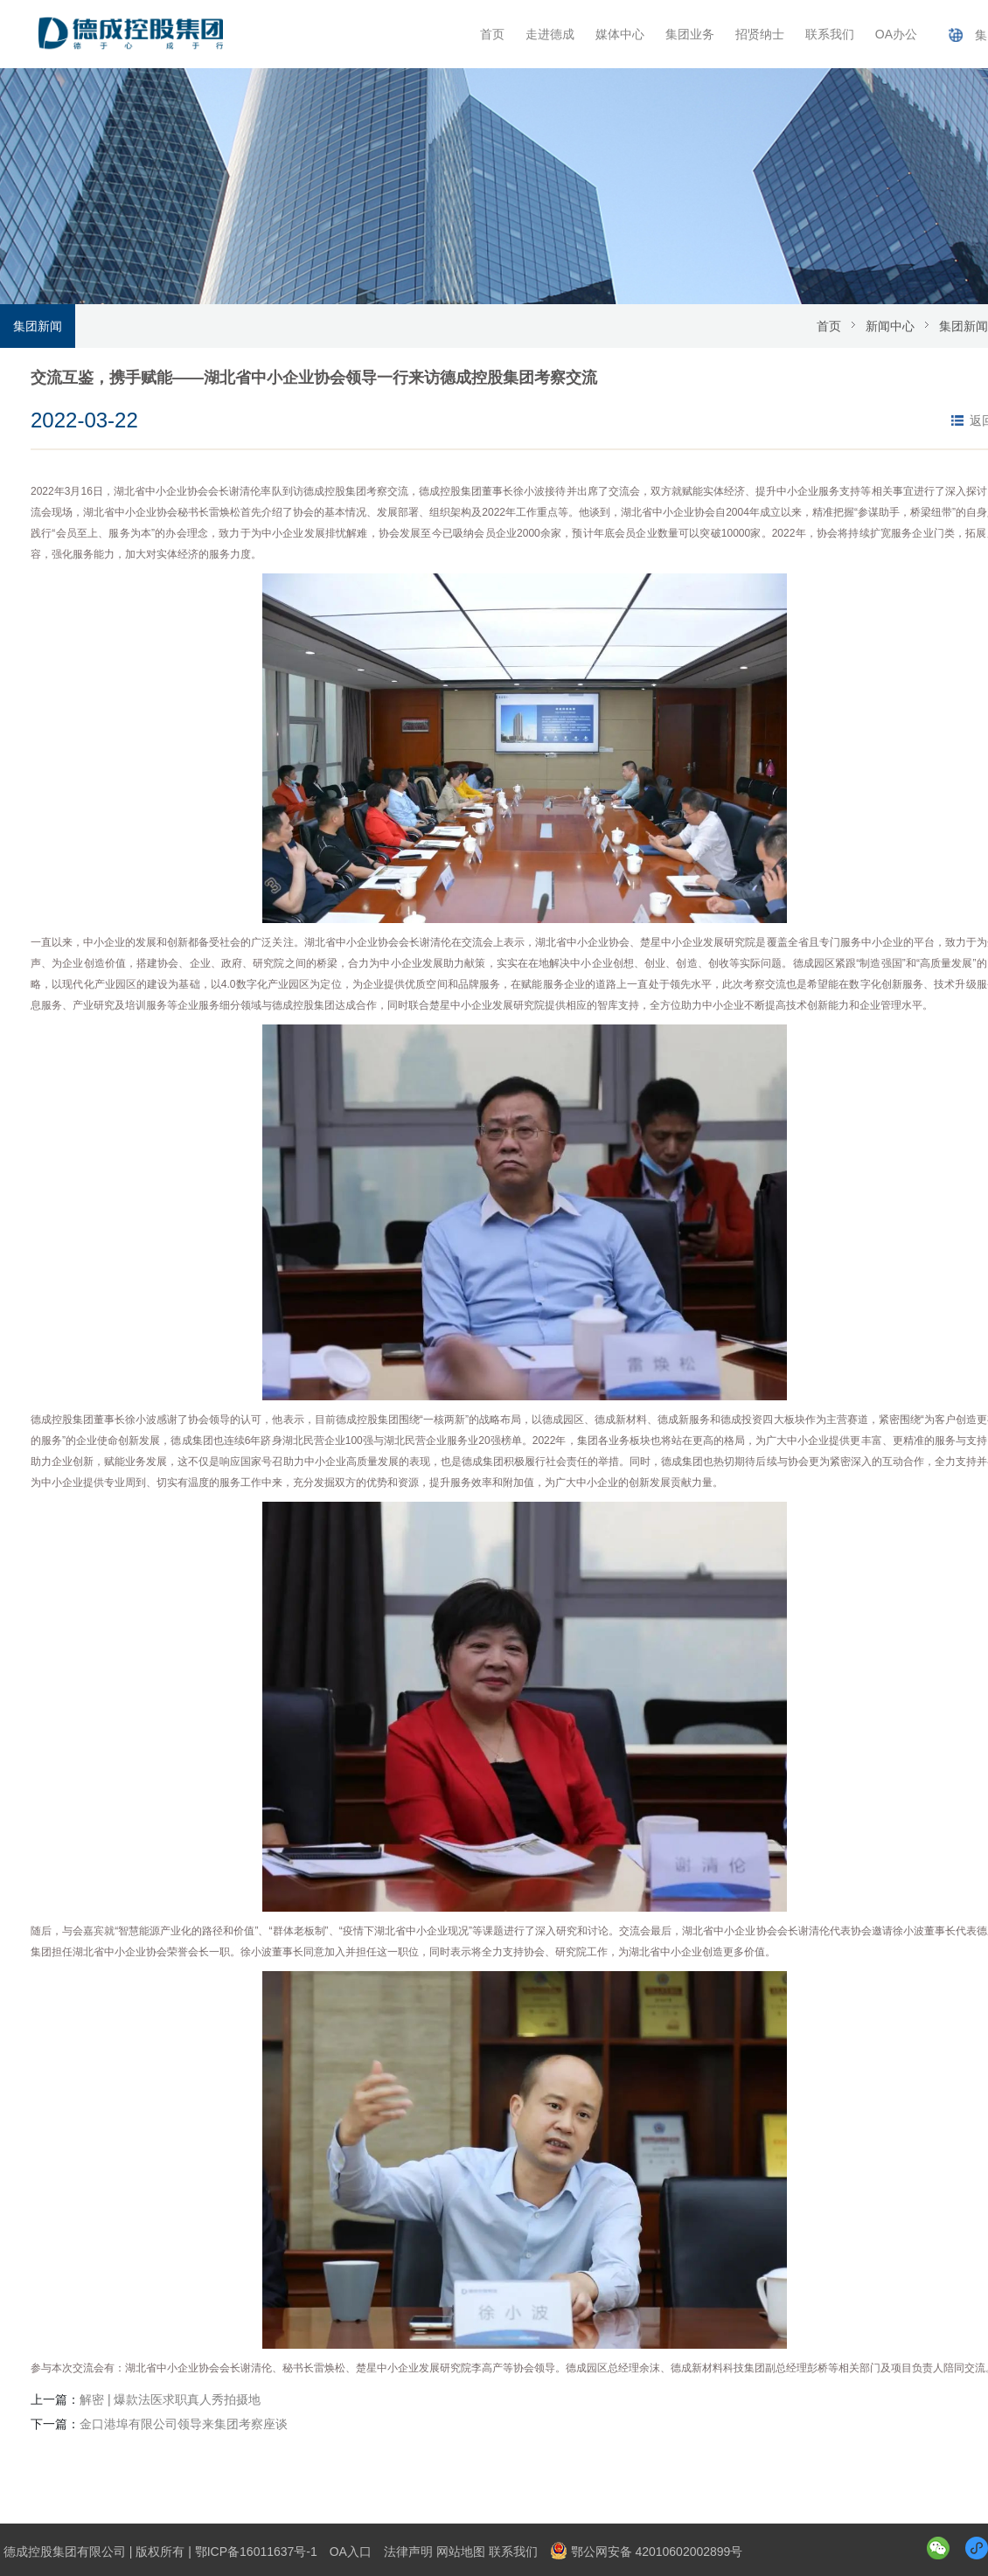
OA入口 (351, 2552)
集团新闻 (37, 326)
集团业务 (689, 34)
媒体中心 (619, 34)
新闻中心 (890, 326)
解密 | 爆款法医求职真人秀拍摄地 (170, 2399)
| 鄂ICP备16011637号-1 (252, 2552)
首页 (492, 34)
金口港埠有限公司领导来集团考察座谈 (184, 2424)
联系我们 (829, 34)
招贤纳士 (759, 34)
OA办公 (896, 34)
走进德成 (549, 34)
